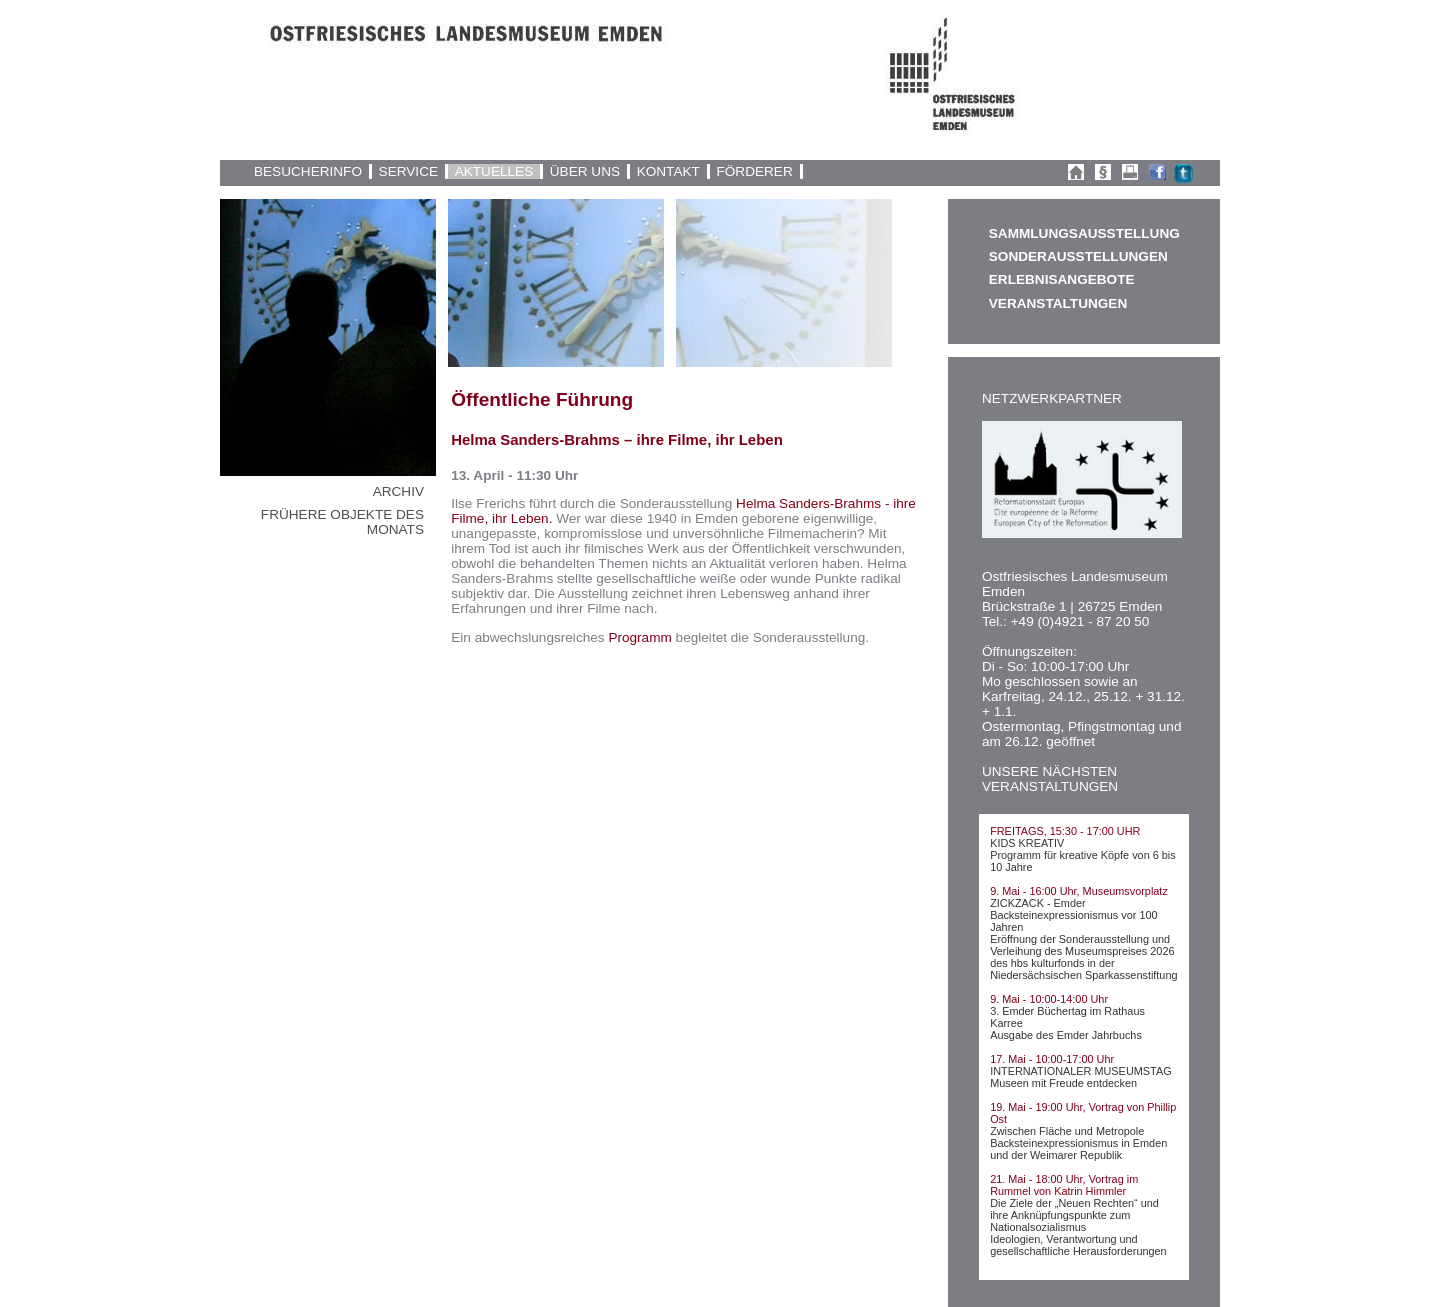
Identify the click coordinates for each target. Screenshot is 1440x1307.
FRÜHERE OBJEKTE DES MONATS (342, 522)
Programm (639, 637)
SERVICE (408, 171)
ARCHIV (398, 491)
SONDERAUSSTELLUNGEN (1078, 256)
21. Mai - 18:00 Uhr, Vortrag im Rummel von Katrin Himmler (1064, 1185)
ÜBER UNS (585, 171)
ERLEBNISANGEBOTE (1062, 279)
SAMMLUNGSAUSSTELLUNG (1084, 233)
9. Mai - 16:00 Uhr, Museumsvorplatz (1079, 891)
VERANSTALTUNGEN (1058, 303)
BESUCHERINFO (308, 171)
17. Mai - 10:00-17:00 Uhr (1052, 1059)
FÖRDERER (754, 171)
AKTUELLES (494, 171)
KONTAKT (668, 171)
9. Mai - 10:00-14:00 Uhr (1049, 999)
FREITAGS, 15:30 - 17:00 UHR (1065, 831)
